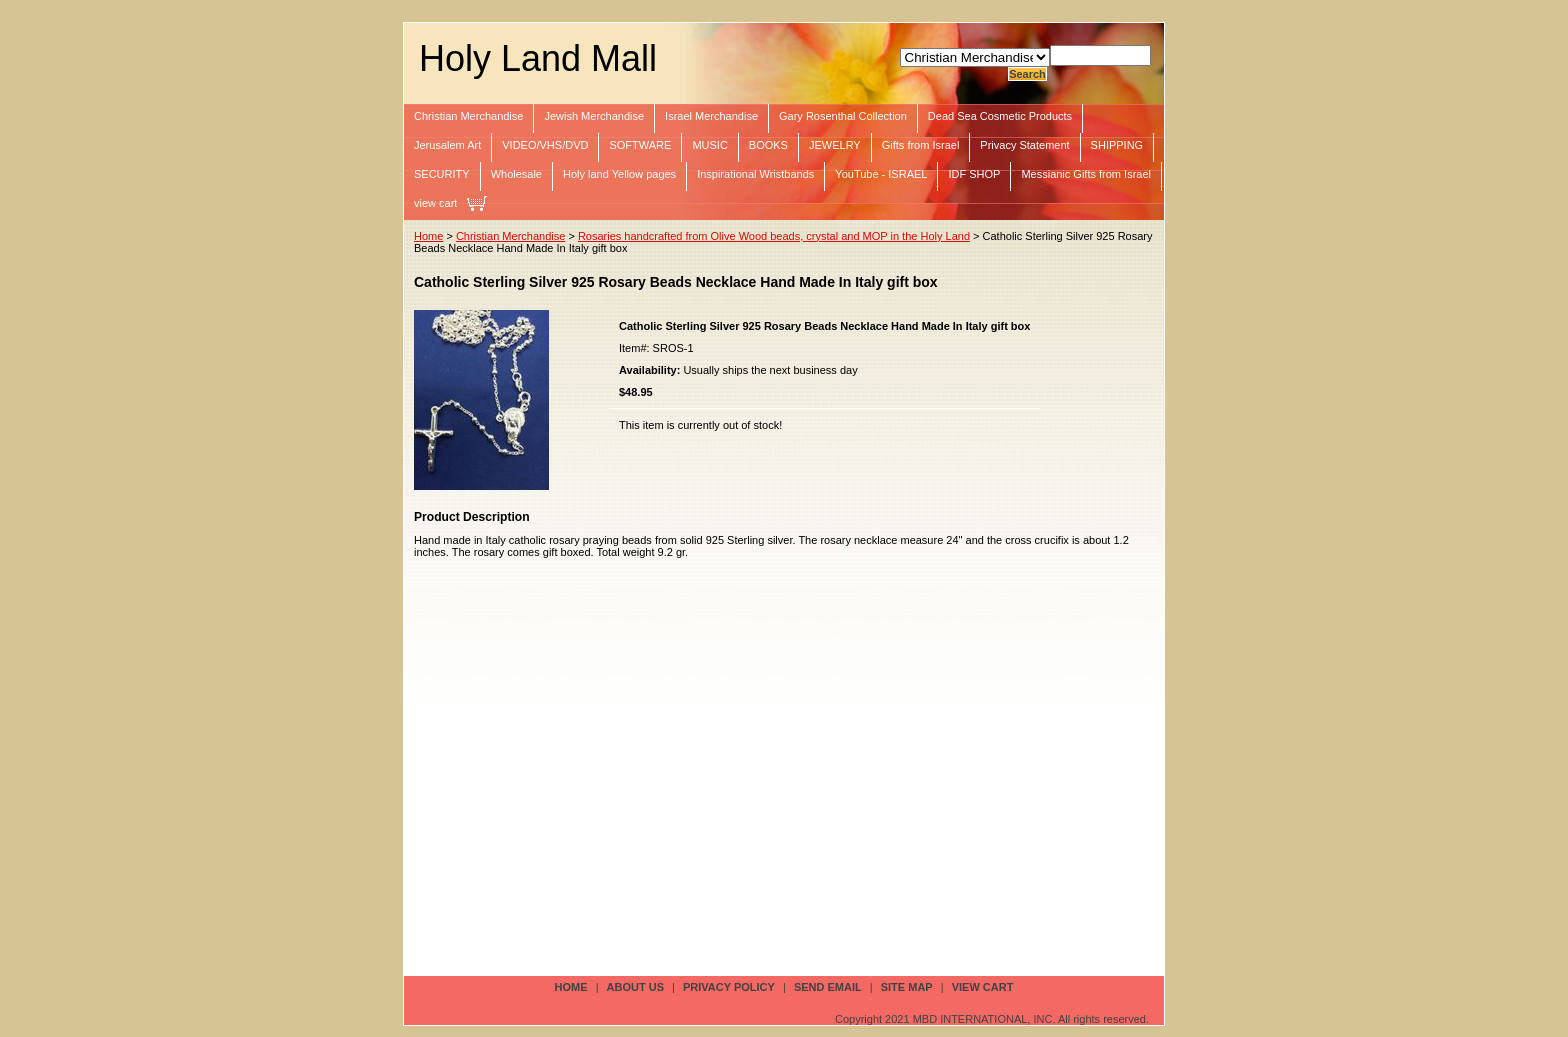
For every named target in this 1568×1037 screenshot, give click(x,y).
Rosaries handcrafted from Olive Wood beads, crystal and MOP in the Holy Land (774, 236)
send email (828, 987)
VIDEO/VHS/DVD (545, 145)
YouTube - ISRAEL (881, 174)
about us (635, 987)
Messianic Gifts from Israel (1086, 174)
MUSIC (709, 145)
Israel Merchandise (711, 116)
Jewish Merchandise (594, 116)
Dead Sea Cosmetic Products (1000, 116)
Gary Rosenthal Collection (843, 116)
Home (428, 236)
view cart (435, 203)
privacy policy (729, 987)
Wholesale (516, 174)
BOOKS (768, 145)
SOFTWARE (640, 145)
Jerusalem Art (447, 145)
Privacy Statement (1024, 145)
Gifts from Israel (921, 145)
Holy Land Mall (538, 58)
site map (907, 987)
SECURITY (442, 174)
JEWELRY (835, 145)
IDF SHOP (974, 174)
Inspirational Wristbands (755, 174)
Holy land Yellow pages (619, 174)
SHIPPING (1117, 145)
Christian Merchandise (468, 116)
